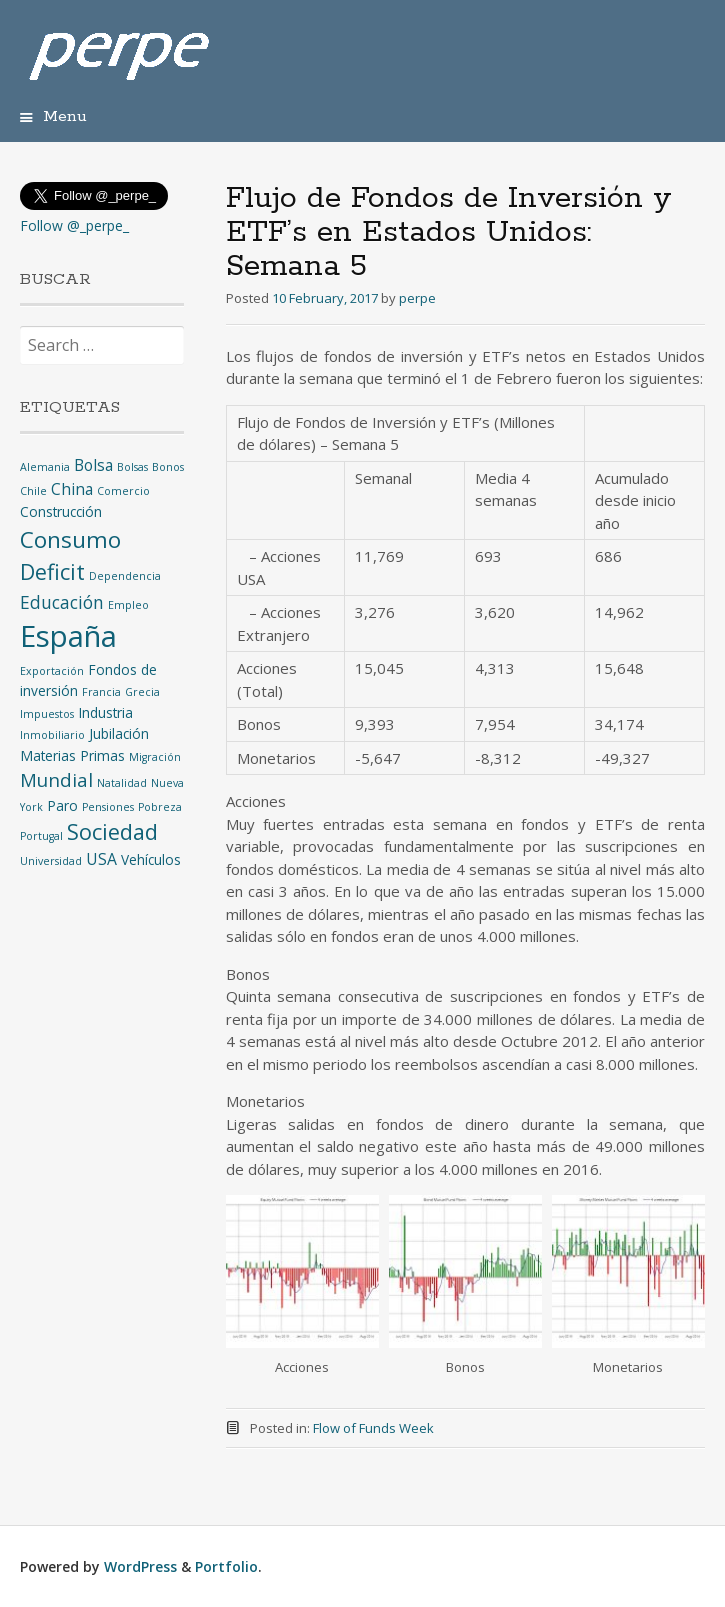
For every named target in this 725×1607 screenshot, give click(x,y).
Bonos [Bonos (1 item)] (168, 467)
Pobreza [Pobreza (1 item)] (160, 807)
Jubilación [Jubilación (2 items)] (119, 733)
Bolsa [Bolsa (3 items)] (93, 465)
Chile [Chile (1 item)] (33, 491)
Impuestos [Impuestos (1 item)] (47, 714)
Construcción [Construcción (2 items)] (61, 511)
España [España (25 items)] (68, 636)
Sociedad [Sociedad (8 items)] (112, 831)
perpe (417, 298)
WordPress (140, 1566)
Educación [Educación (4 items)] (62, 602)
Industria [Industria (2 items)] (105, 712)
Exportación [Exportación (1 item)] (52, 671)
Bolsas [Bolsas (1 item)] (132, 467)
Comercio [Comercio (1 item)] (123, 491)
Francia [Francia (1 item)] (101, 692)
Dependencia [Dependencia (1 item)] (125, 576)
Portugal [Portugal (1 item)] (41, 836)
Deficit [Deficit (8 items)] (52, 571)
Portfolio (226, 1566)
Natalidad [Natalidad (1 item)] (122, 783)
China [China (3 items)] (72, 489)
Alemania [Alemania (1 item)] (45, 467)
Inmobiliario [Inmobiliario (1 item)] (52, 735)
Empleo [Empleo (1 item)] (128, 605)
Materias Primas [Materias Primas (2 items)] (72, 755)
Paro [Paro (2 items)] (62, 805)
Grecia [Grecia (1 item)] (142, 692)
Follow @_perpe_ (74, 225)
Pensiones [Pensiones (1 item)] (108, 807)
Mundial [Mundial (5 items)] (56, 779)
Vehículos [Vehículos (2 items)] (151, 859)
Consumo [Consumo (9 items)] (70, 539)
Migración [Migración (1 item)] (155, 757)
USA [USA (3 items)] (101, 859)
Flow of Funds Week (373, 1428)
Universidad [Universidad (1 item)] (51, 861)
